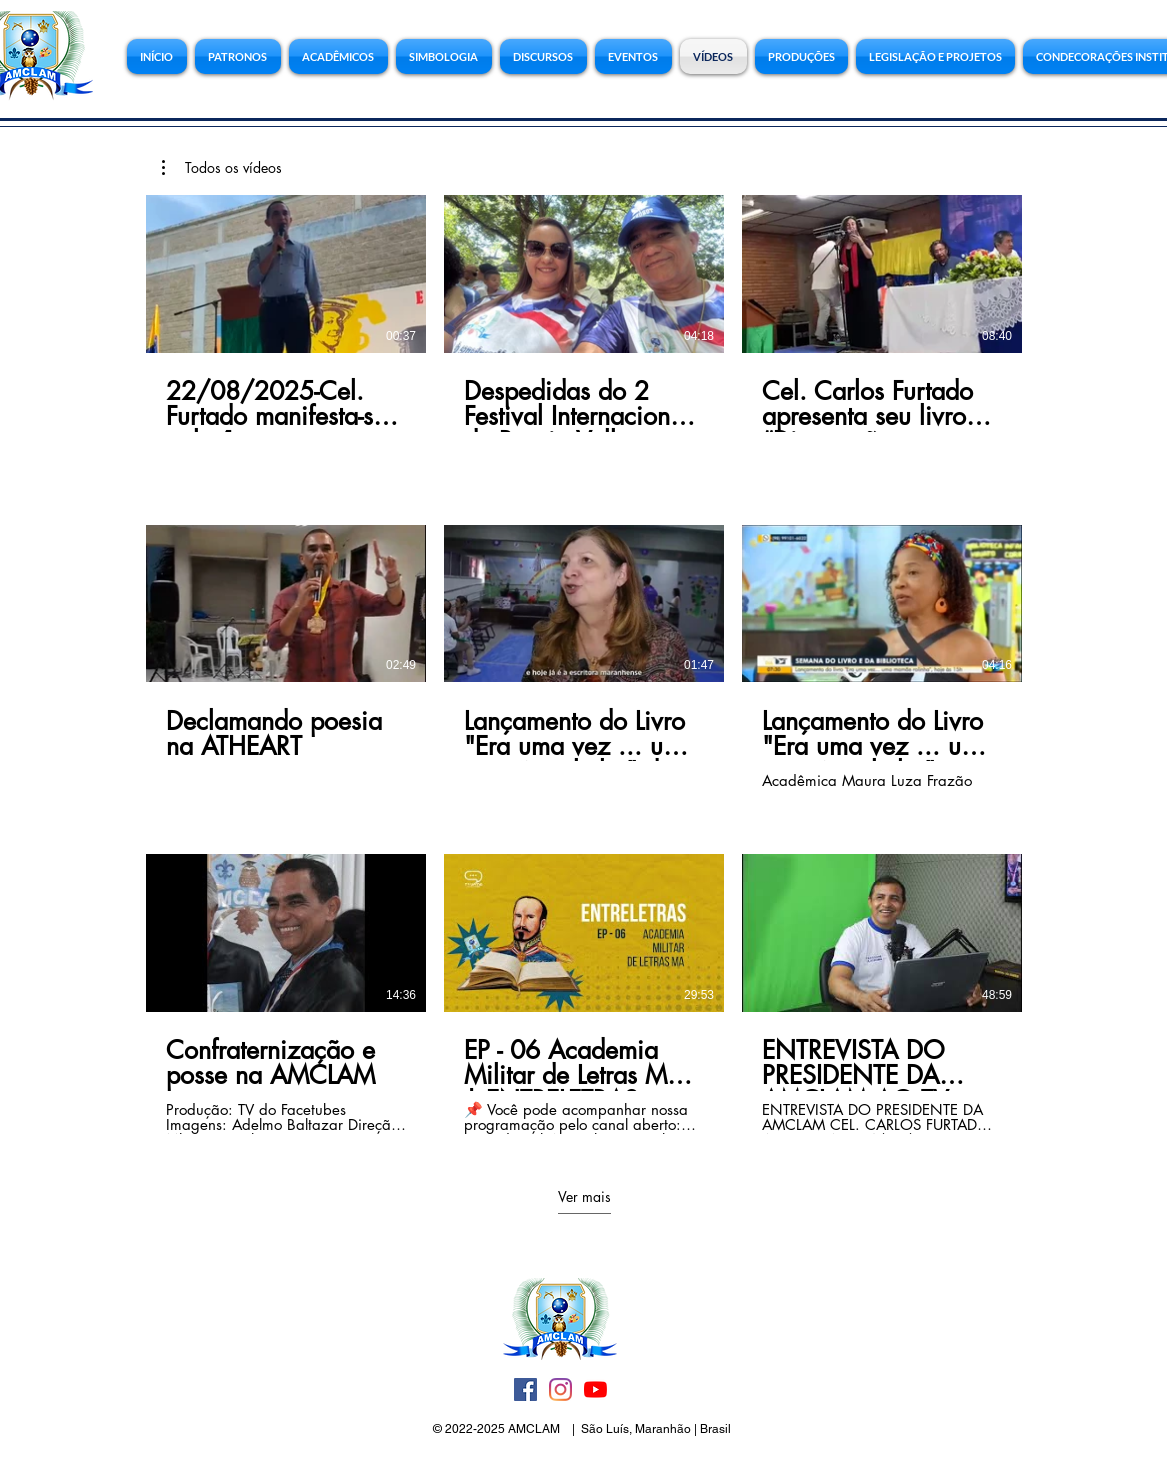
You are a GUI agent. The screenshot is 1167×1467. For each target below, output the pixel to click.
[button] (935, 56)
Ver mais (583, 1197)
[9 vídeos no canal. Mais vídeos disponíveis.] (584, 664)
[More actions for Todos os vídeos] (222, 168)
